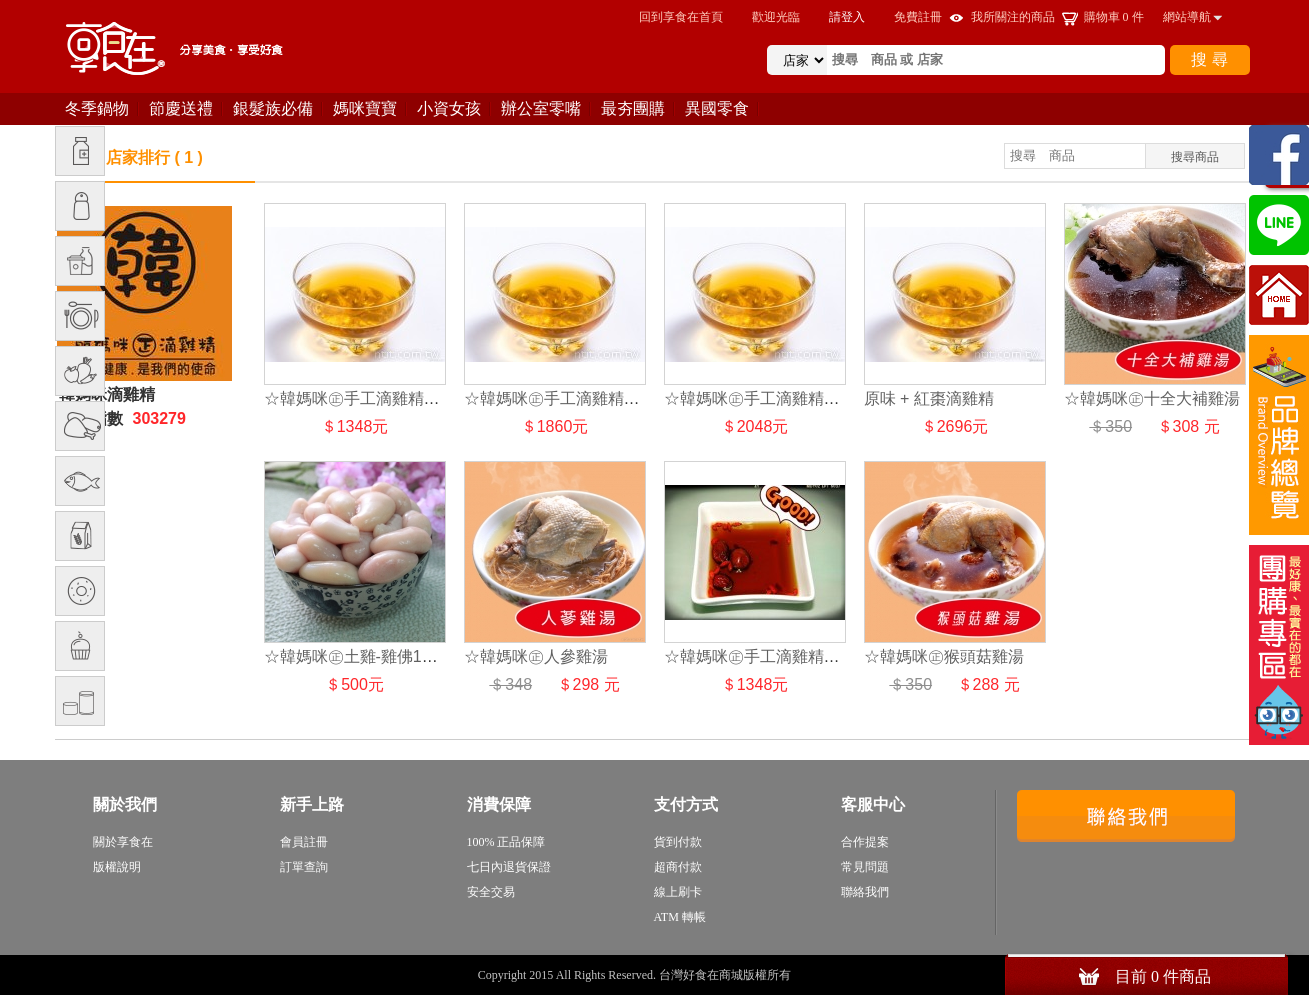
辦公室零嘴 (541, 108)
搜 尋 (1209, 59)
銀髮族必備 (273, 108)
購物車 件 (1114, 17)
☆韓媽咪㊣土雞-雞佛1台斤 (359, 656)
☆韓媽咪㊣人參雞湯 (536, 656)
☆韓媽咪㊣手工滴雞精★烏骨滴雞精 (592, 398)
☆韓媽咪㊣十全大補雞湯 (1152, 398)
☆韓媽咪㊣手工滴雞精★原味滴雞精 (392, 398)
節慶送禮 (181, 108)
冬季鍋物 (97, 108)
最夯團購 (633, 108)
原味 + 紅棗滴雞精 (929, 398)
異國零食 (717, 108)
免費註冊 (918, 17)
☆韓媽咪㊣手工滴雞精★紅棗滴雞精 (792, 656)
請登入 (847, 17)
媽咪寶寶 (365, 108)
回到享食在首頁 (681, 17)
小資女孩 (449, 108)
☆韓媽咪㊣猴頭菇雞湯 (944, 656)
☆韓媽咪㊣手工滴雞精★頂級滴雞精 (792, 398)
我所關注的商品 (1013, 17)
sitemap (812, 975)
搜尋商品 (1195, 157)
